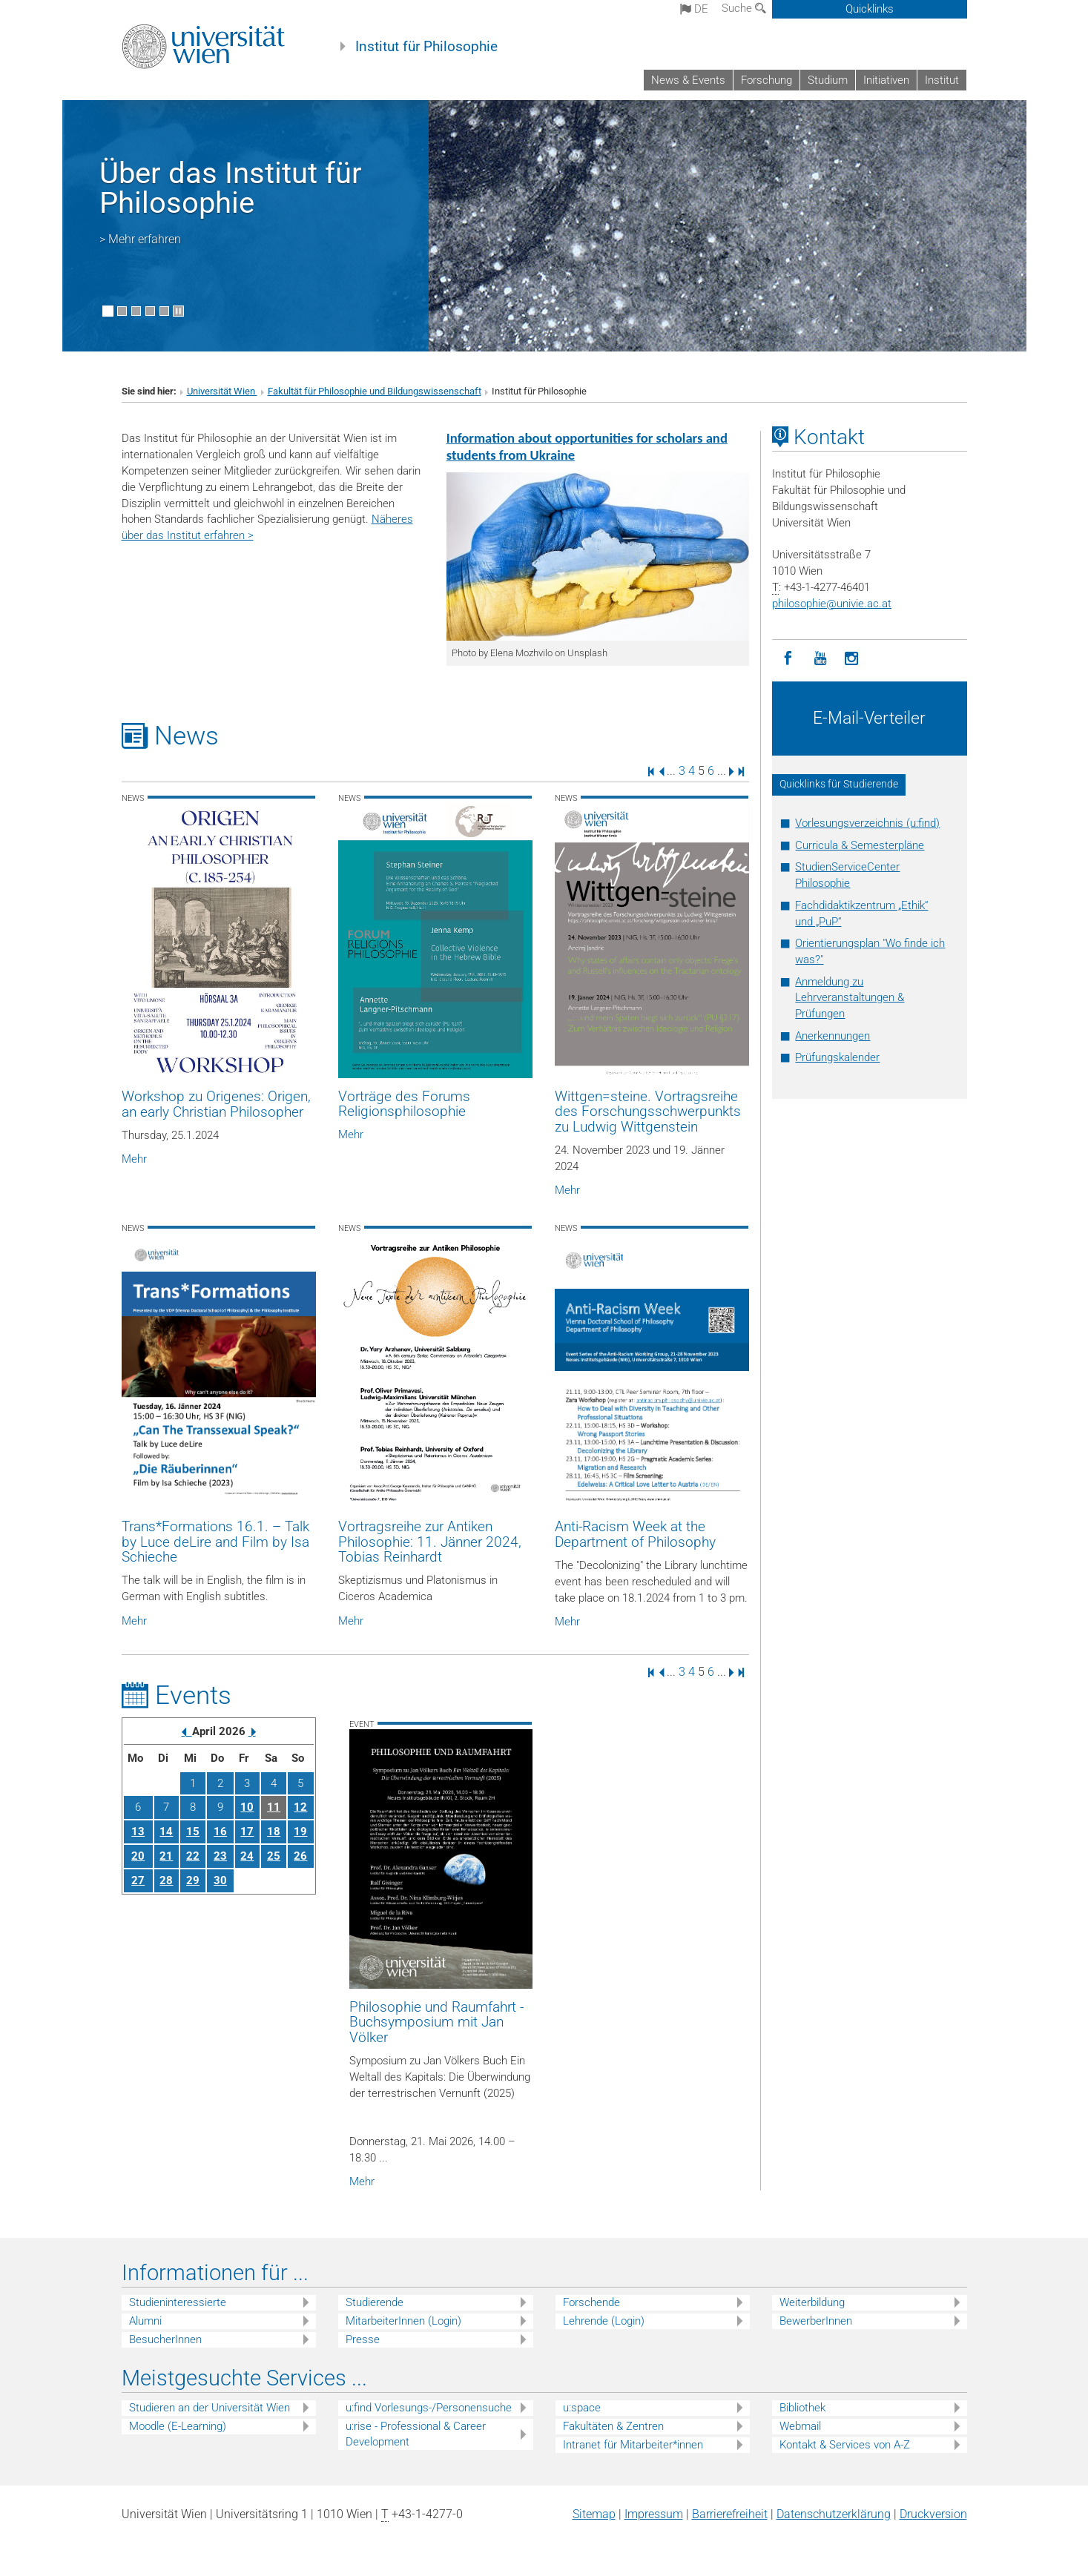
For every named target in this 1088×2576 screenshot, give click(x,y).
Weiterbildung (812, 2302)
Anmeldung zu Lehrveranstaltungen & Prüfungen (849, 998)
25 (273, 1856)
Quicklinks (869, 9)
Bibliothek (802, 2407)
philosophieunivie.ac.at (831, 603)
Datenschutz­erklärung (834, 2514)
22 (193, 1856)
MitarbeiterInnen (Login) (403, 2321)
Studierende (374, 2302)
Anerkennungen (832, 1036)
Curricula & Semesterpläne (859, 845)
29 (193, 1880)
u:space (582, 2407)
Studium (828, 80)
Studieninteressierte (177, 2302)
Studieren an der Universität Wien (209, 2407)
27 (138, 1880)
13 (138, 1831)
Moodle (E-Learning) (177, 2426)
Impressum (653, 2514)
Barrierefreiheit (730, 2514)
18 (273, 1831)
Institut (942, 80)
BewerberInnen (815, 2321)
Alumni (145, 2321)
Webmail (800, 2426)
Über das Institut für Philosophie (230, 188)
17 (247, 1831)
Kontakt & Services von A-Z (844, 2444)
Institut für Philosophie (426, 47)
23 (220, 1856)
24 (247, 1856)
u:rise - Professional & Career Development (416, 2434)
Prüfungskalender (837, 1057)
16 (220, 1831)
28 (166, 1880)
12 (300, 1807)
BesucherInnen (165, 2339)
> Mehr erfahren (140, 239)
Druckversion (933, 2514)
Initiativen (886, 80)
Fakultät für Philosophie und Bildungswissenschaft (374, 391)
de (694, 9)
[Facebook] (788, 659)
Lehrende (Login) (603, 2321)
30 (220, 1880)
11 (273, 1807)
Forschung (766, 80)
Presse (363, 2339)
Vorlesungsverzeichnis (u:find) (867, 823)
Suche (744, 8)
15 (193, 1831)
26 (300, 1856)
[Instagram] (852, 659)
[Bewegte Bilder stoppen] (178, 311)
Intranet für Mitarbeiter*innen (633, 2444)
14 (166, 1831)
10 (247, 1807)
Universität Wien (222, 391)
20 (138, 1856)
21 (166, 1856)
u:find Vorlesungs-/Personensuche (429, 2407)
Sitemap (594, 2514)
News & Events (688, 80)
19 (300, 1831)
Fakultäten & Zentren (613, 2426)
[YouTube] (820, 659)
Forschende (591, 2302)
